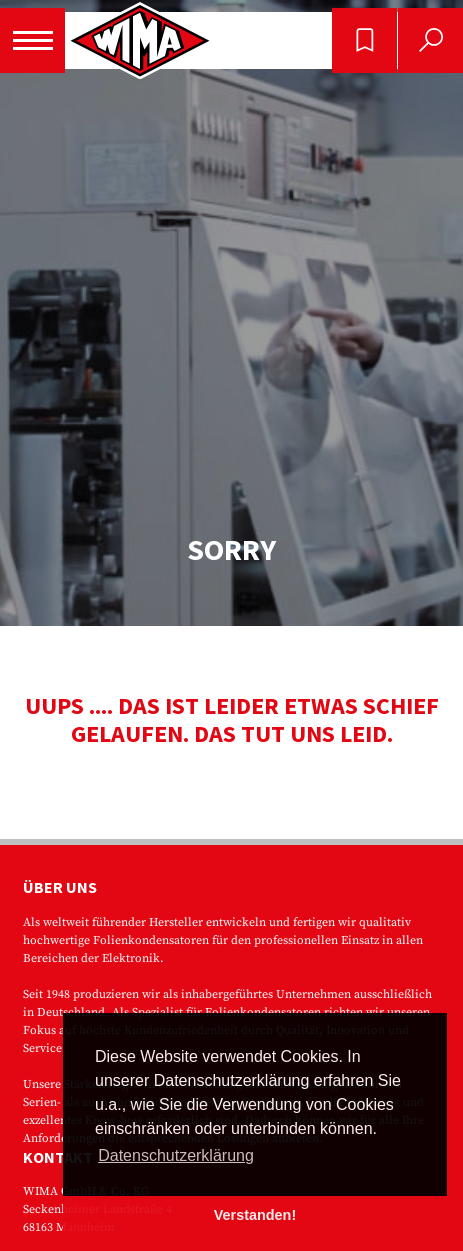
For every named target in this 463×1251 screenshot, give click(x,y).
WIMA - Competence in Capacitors (140, 40)
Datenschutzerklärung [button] (176, 1155)
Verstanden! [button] (255, 1215)
